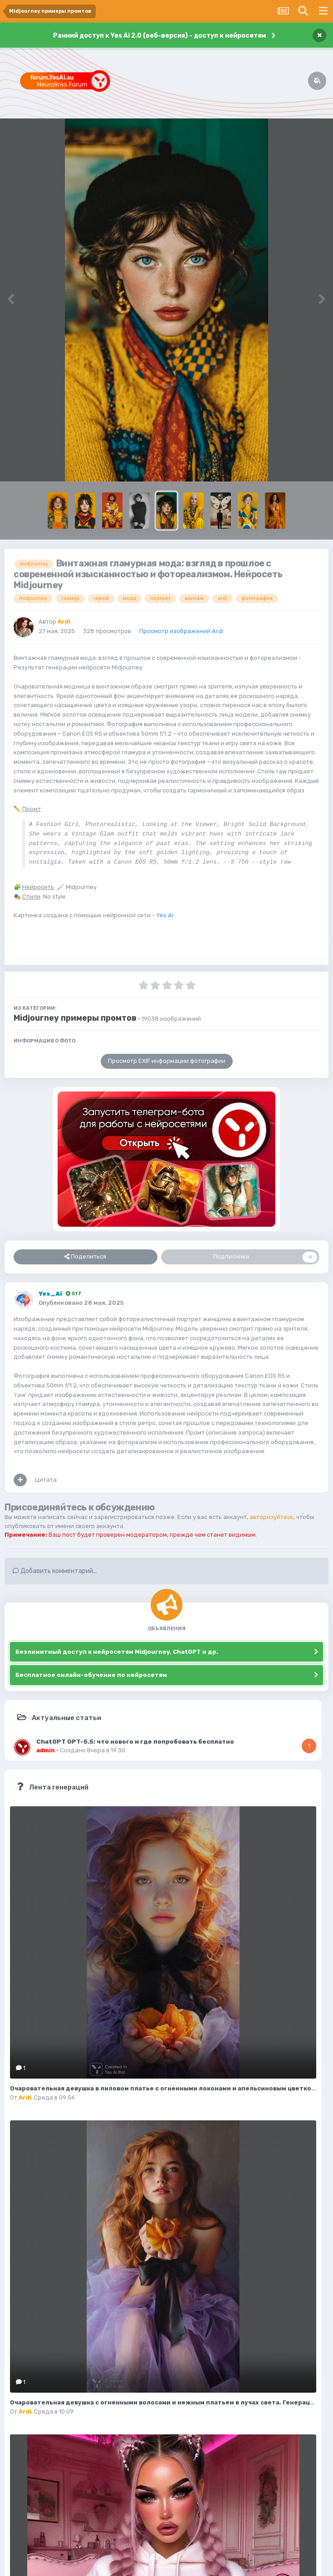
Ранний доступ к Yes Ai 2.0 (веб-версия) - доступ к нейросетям (159, 35)
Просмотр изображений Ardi (181, 631)
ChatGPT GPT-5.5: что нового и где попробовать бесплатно (135, 1741)
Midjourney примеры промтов (75, 1018)
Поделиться (85, 1256)
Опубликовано (81, 1302)
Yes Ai (164, 915)
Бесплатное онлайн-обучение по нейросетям (91, 1674)
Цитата (46, 1479)
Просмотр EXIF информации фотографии (166, 1060)
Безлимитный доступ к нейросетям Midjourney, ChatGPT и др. (116, 1651)
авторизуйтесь (272, 1517)
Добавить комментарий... (55, 1571)
